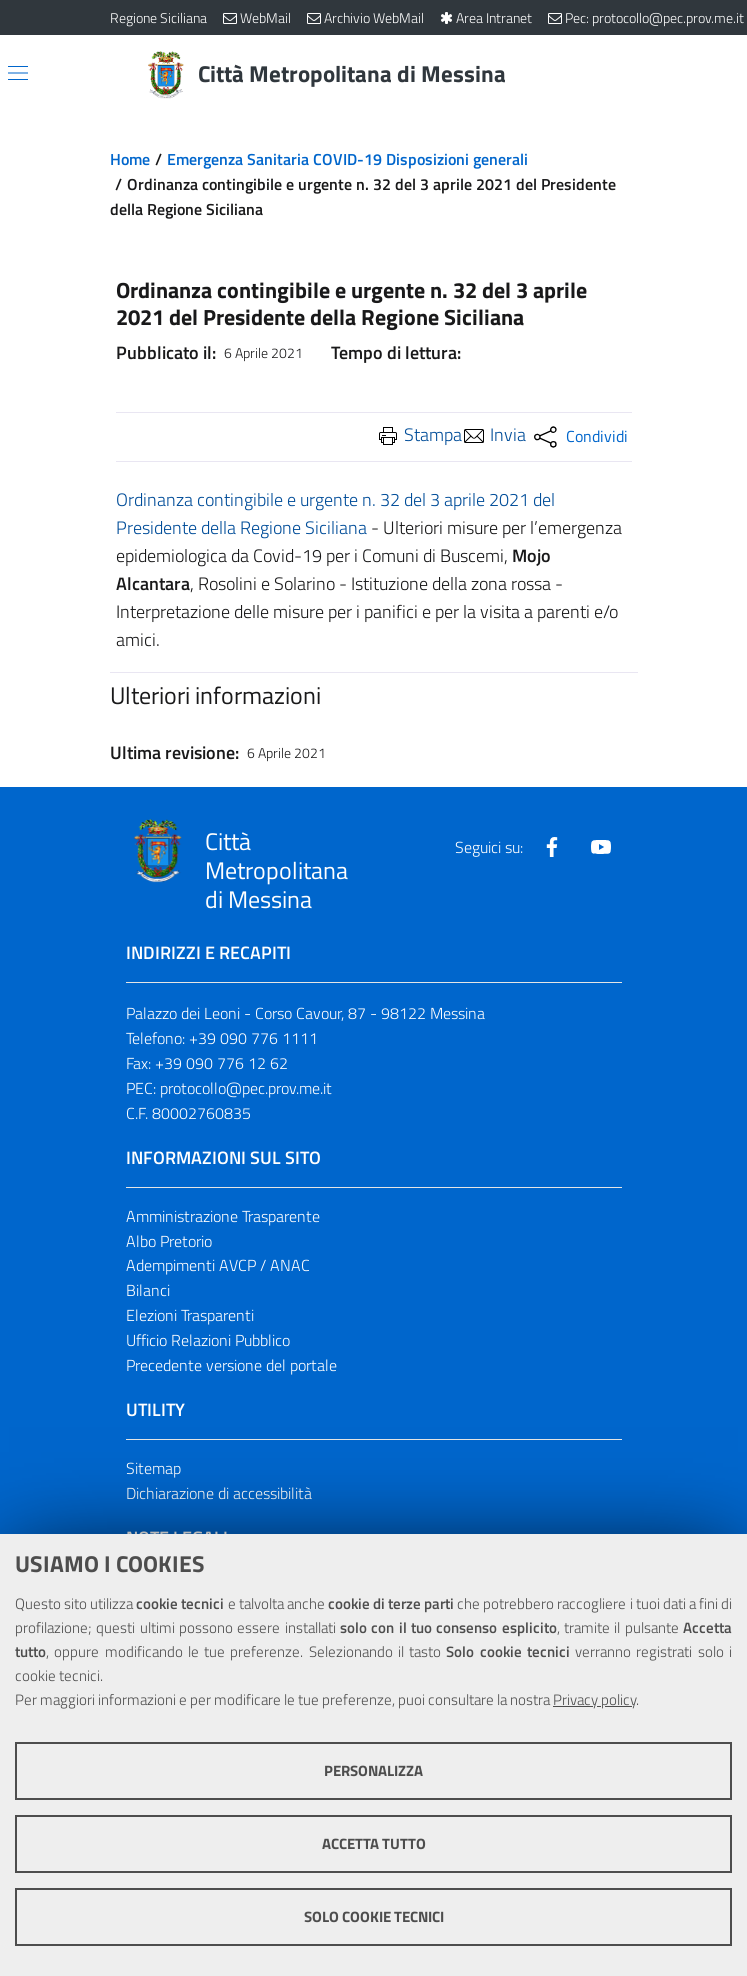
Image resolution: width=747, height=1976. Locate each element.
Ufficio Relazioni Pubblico (208, 1340)
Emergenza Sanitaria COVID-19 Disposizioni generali (347, 159)
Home (130, 159)
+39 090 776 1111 (253, 1038)
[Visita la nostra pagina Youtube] (601, 847)
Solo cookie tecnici (374, 1916)
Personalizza (373, 1770)
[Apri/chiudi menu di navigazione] (18, 73)
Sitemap (153, 1468)
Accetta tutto (374, 1843)
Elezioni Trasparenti (190, 1315)
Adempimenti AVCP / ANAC (218, 1265)
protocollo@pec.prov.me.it (246, 1088)
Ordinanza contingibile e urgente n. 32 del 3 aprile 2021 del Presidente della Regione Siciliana (335, 513)
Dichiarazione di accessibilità (219, 1493)
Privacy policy (594, 1699)
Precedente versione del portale (231, 1365)
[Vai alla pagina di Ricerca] (626, 75)
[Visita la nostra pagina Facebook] (552, 847)
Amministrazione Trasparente (223, 1216)
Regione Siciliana (158, 17)
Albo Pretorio (169, 1241)
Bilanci (148, 1290)
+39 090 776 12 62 (221, 1063)
